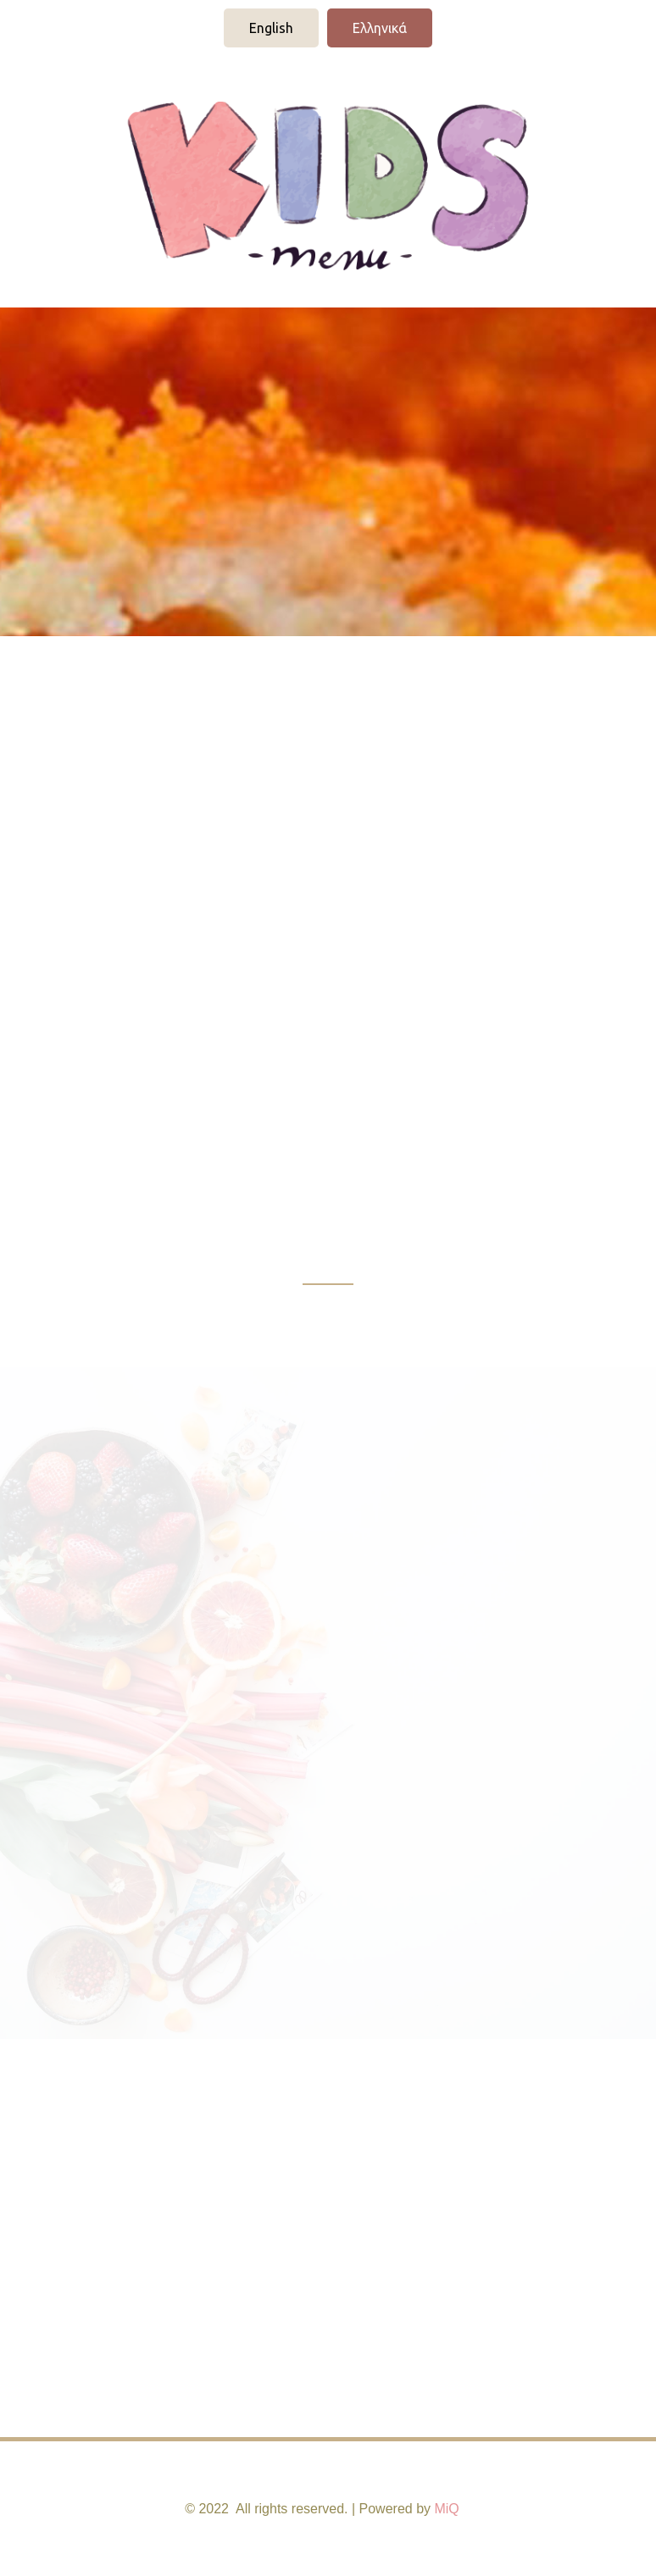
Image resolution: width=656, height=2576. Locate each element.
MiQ (446, 2508)
